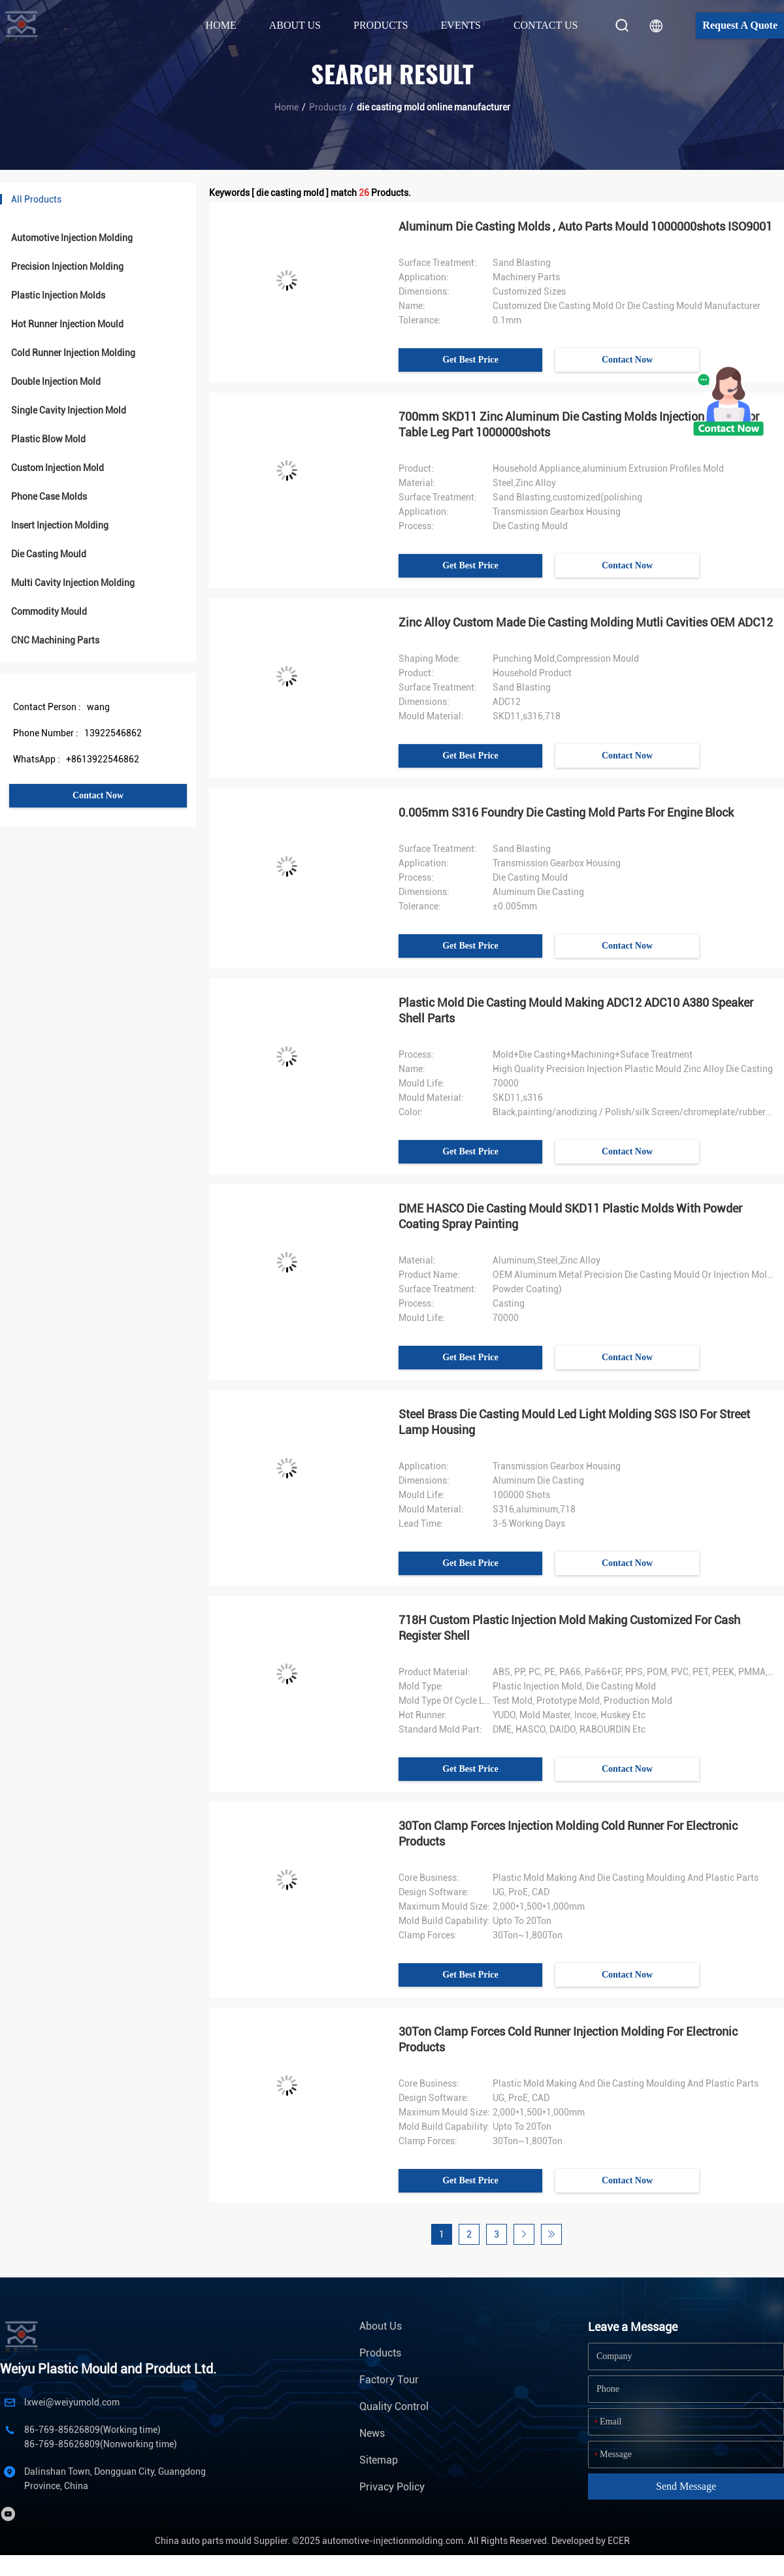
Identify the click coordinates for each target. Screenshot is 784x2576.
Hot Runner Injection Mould (67, 324)
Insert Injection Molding (59, 525)
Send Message (686, 2486)
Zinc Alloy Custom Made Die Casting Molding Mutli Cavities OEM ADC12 (586, 622)
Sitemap (378, 2460)
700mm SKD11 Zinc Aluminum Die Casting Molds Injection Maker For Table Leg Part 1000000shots (579, 424)
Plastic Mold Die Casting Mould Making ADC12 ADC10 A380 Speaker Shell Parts (576, 1010)
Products (327, 107)
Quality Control (394, 2406)
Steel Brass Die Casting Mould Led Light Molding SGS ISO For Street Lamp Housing (574, 1422)
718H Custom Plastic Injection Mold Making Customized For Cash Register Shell (569, 1627)
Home (221, 25)
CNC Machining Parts (55, 640)
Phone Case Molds (49, 496)
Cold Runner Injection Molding (73, 353)
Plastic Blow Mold (48, 439)
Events (461, 25)
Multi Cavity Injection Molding (73, 583)
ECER (619, 2540)
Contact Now (98, 795)
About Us (380, 2326)
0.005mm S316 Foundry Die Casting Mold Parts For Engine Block (566, 812)
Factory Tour (389, 2379)
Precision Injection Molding (67, 266)
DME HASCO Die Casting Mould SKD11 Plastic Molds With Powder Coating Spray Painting (570, 1216)
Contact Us (546, 25)
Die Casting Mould (48, 554)
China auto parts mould (203, 2540)
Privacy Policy (392, 2487)
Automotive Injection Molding (72, 238)
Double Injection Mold (56, 381)
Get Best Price (470, 360)
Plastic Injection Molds (58, 295)
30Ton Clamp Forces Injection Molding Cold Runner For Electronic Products (568, 1833)
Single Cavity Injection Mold (68, 410)
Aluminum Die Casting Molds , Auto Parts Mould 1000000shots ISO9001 (585, 226)
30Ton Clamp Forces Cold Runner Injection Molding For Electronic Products (568, 2039)
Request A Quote (739, 25)
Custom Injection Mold (57, 468)
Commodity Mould (49, 611)
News (372, 2433)
